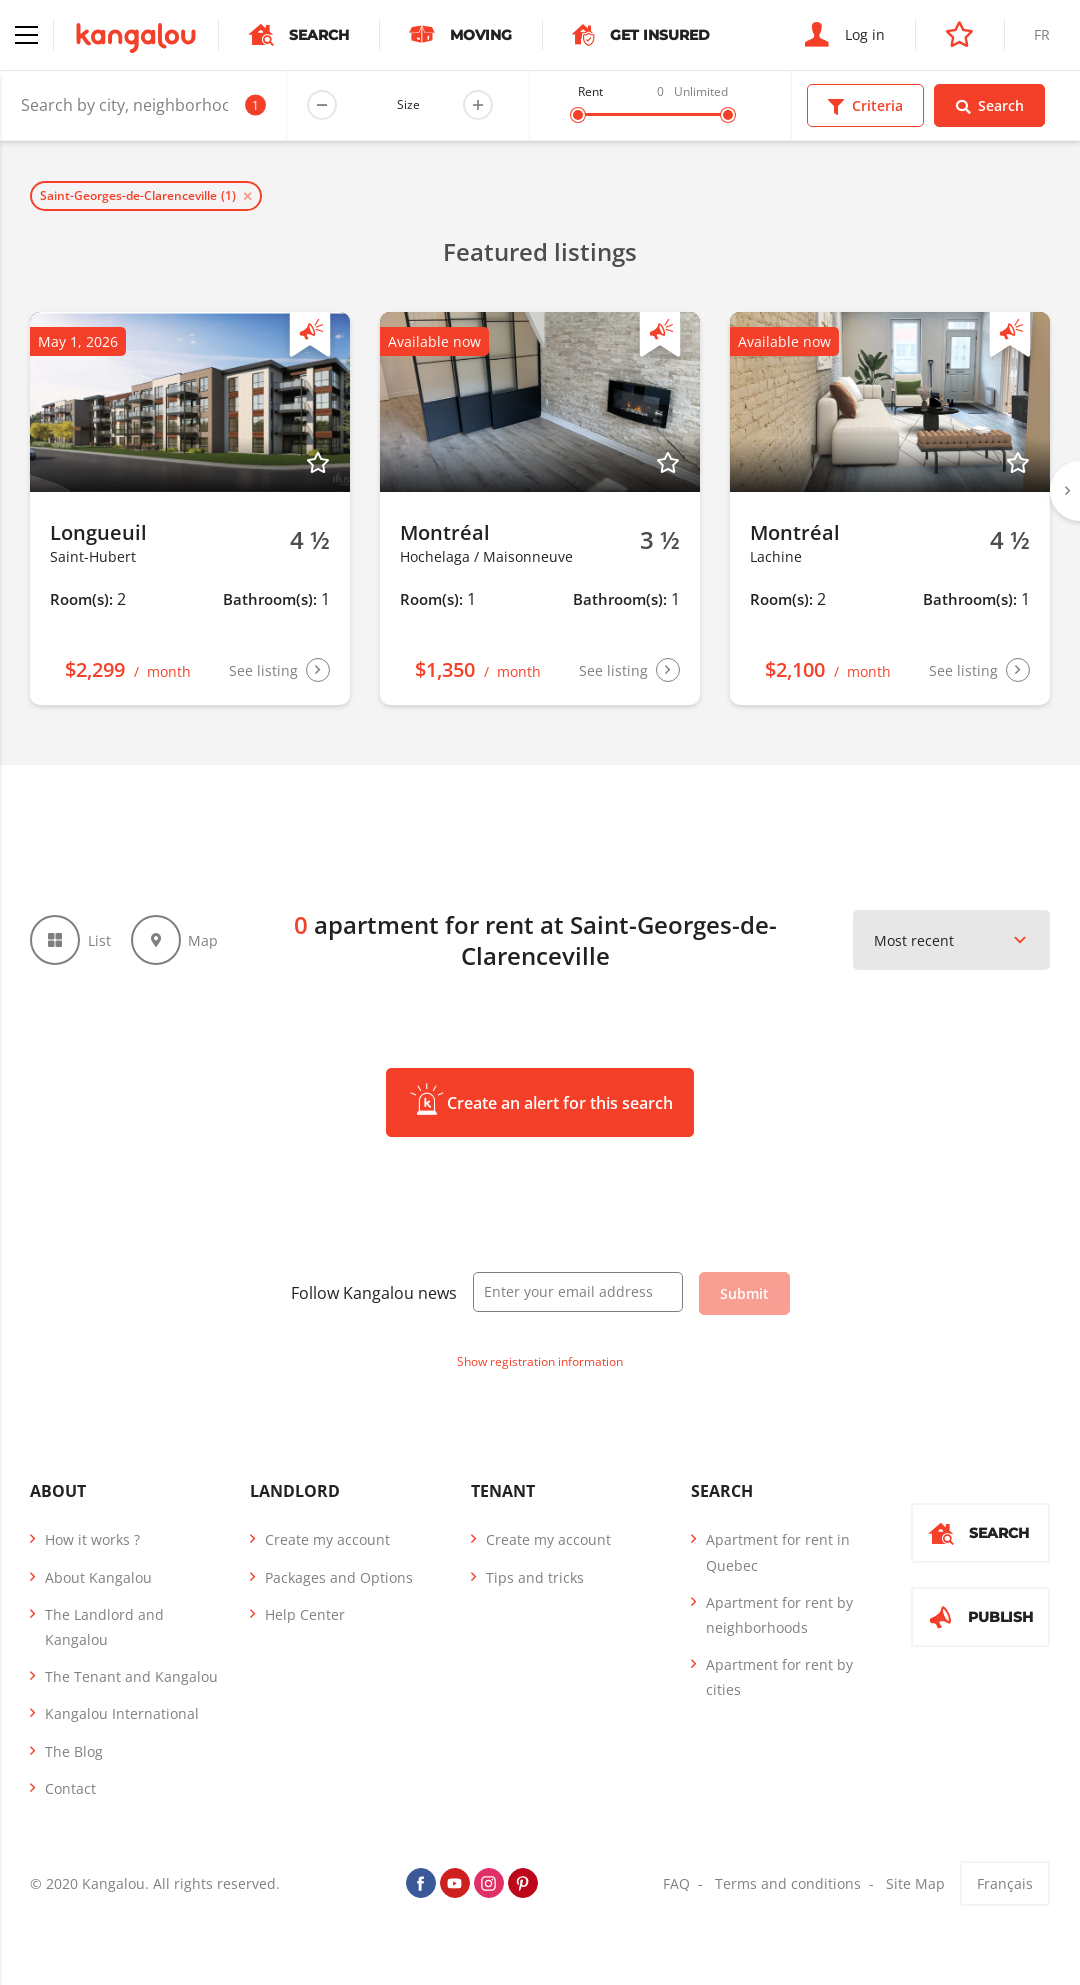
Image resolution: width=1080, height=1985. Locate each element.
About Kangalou (98, 1577)
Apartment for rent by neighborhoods (779, 1615)
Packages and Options (339, 1577)
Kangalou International (122, 1713)
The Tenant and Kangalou (131, 1676)
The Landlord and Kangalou (104, 1627)
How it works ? (92, 1539)
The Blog (74, 1751)
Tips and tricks (535, 1577)
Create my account (327, 1539)
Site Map (915, 1883)
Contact (70, 1788)
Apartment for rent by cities (779, 1677)
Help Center (305, 1614)
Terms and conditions (788, 1883)
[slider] (578, 115)
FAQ (676, 1883)
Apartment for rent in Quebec (778, 1552)
